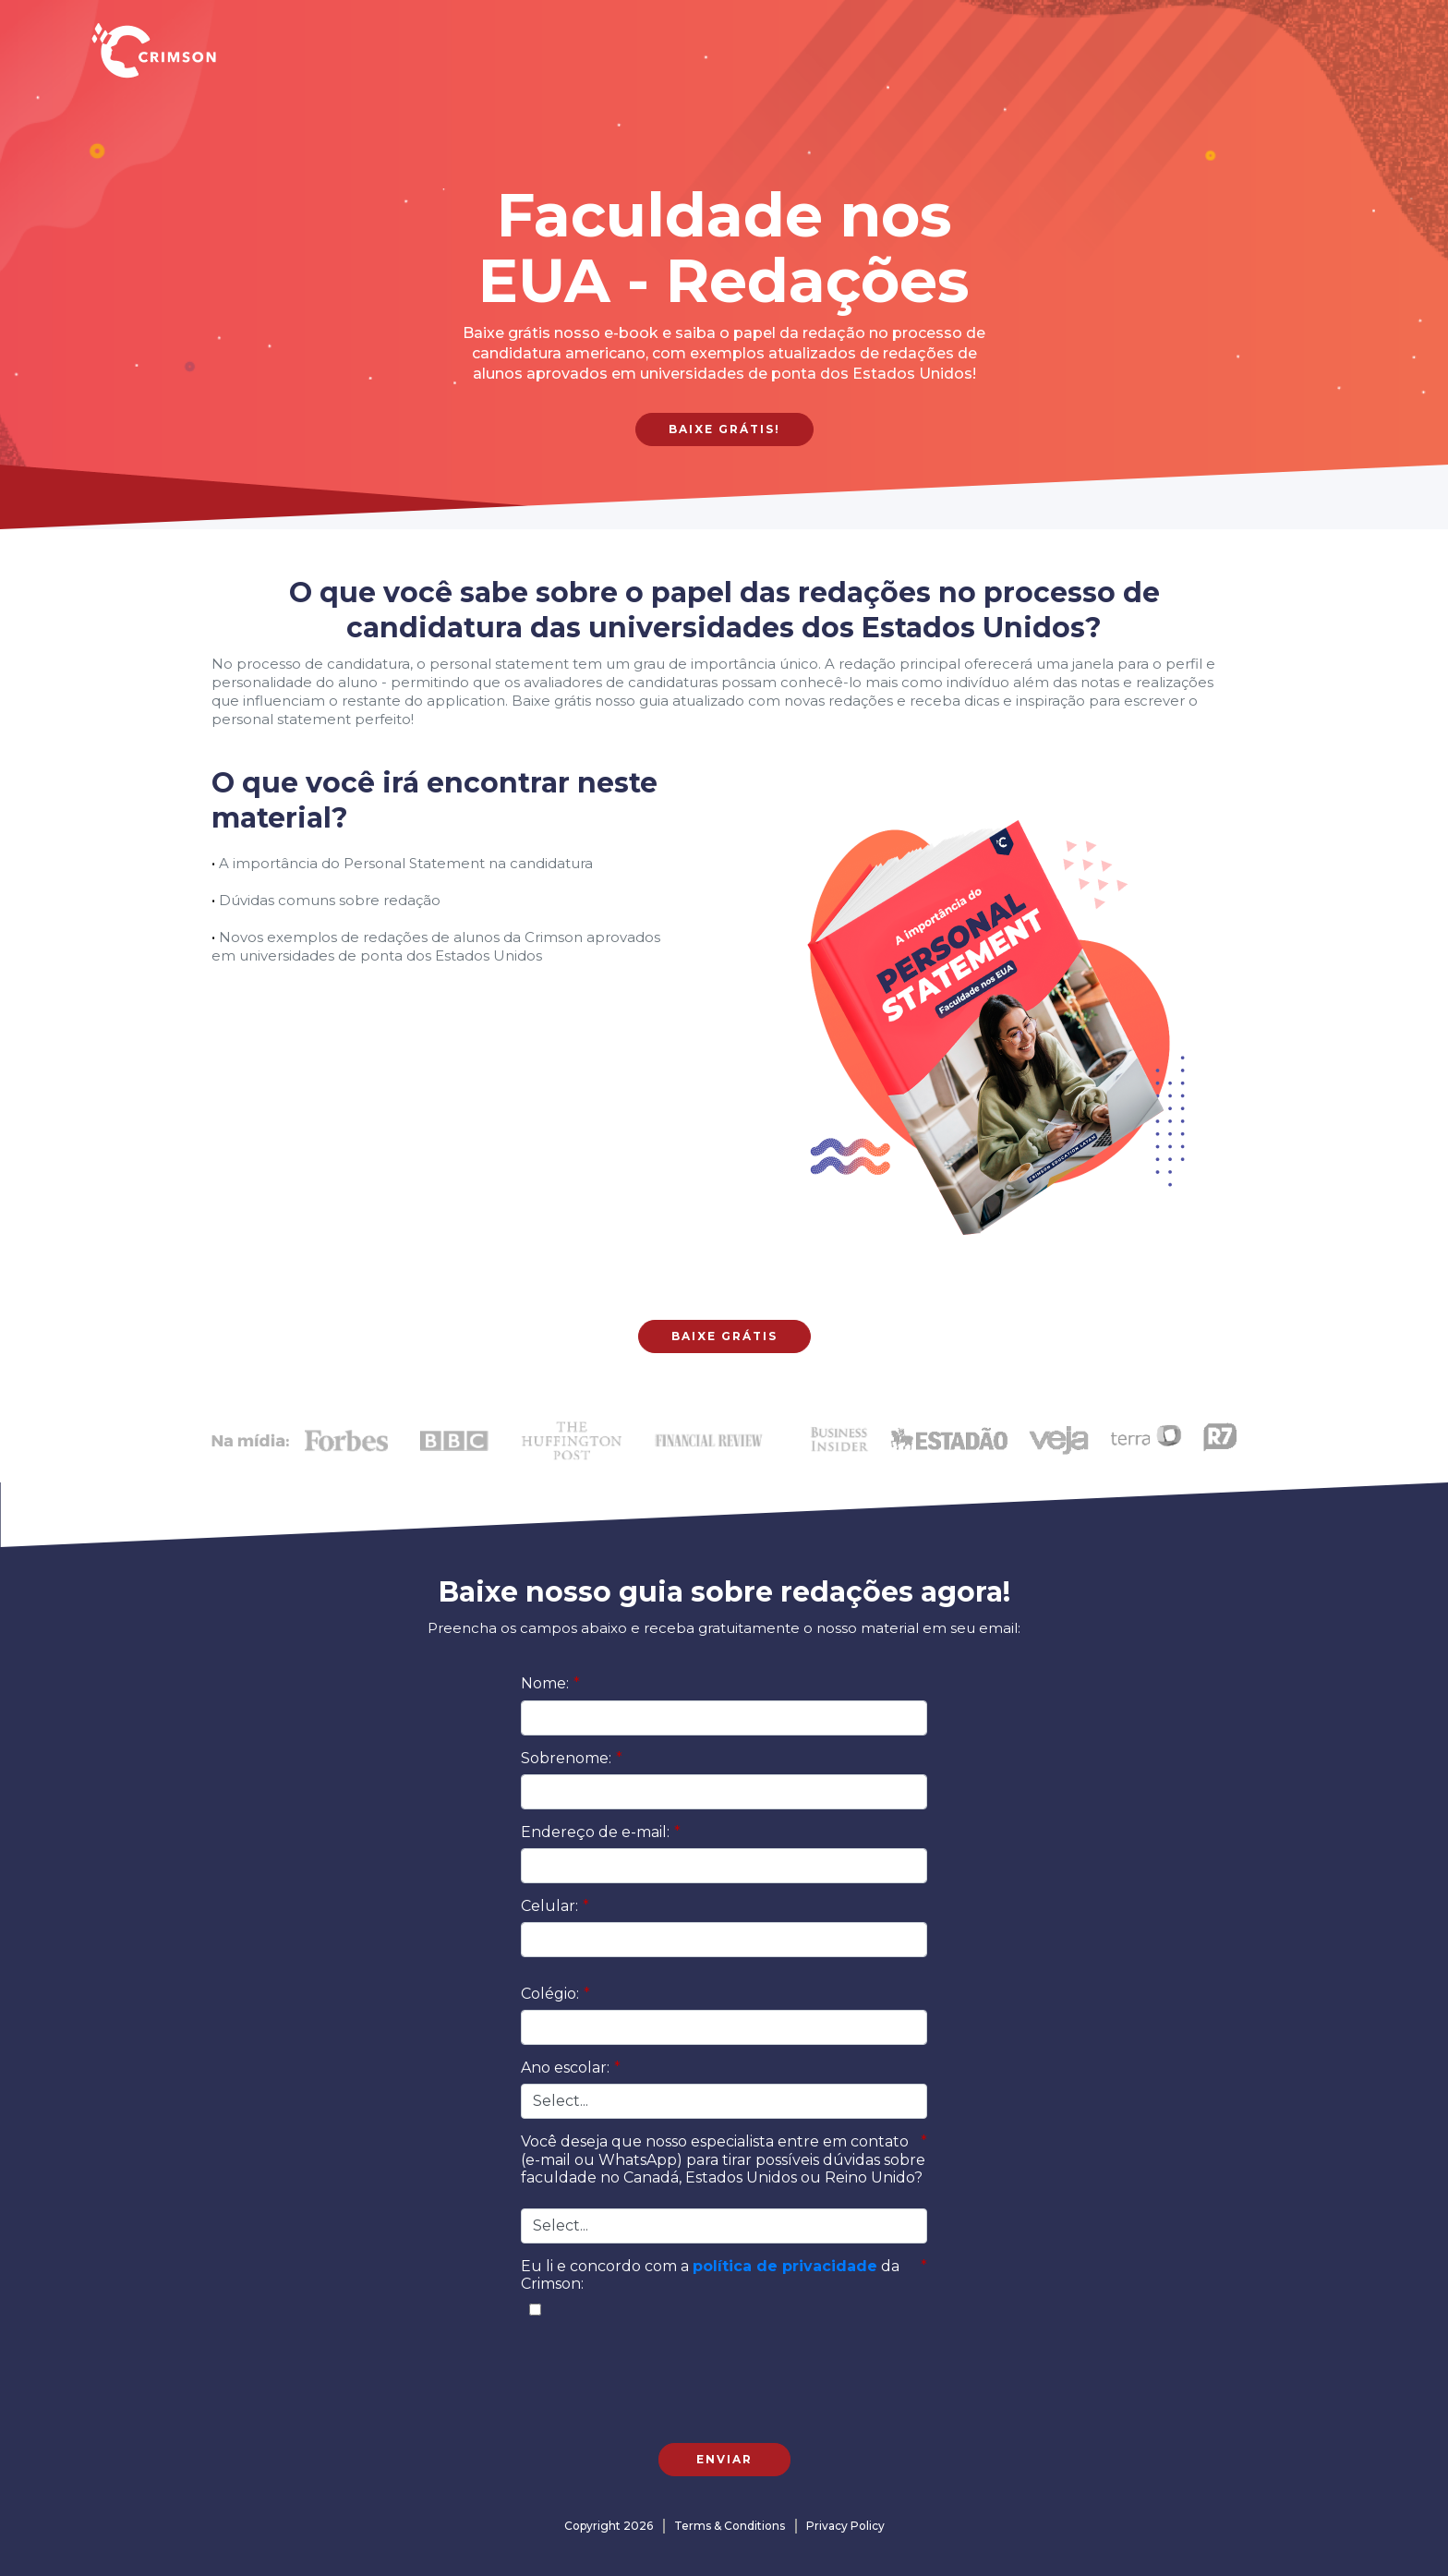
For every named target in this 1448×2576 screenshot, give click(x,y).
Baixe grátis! (724, 429)
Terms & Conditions (729, 2526)
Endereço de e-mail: (601, 1832)
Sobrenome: (571, 1758)
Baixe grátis (724, 1336)
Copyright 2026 (608, 2526)
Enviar (724, 2459)
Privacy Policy (845, 2526)
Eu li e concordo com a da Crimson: (724, 2274)
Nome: (550, 1683)
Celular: (555, 1906)
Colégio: (555, 1993)
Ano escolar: (571, 2067)
